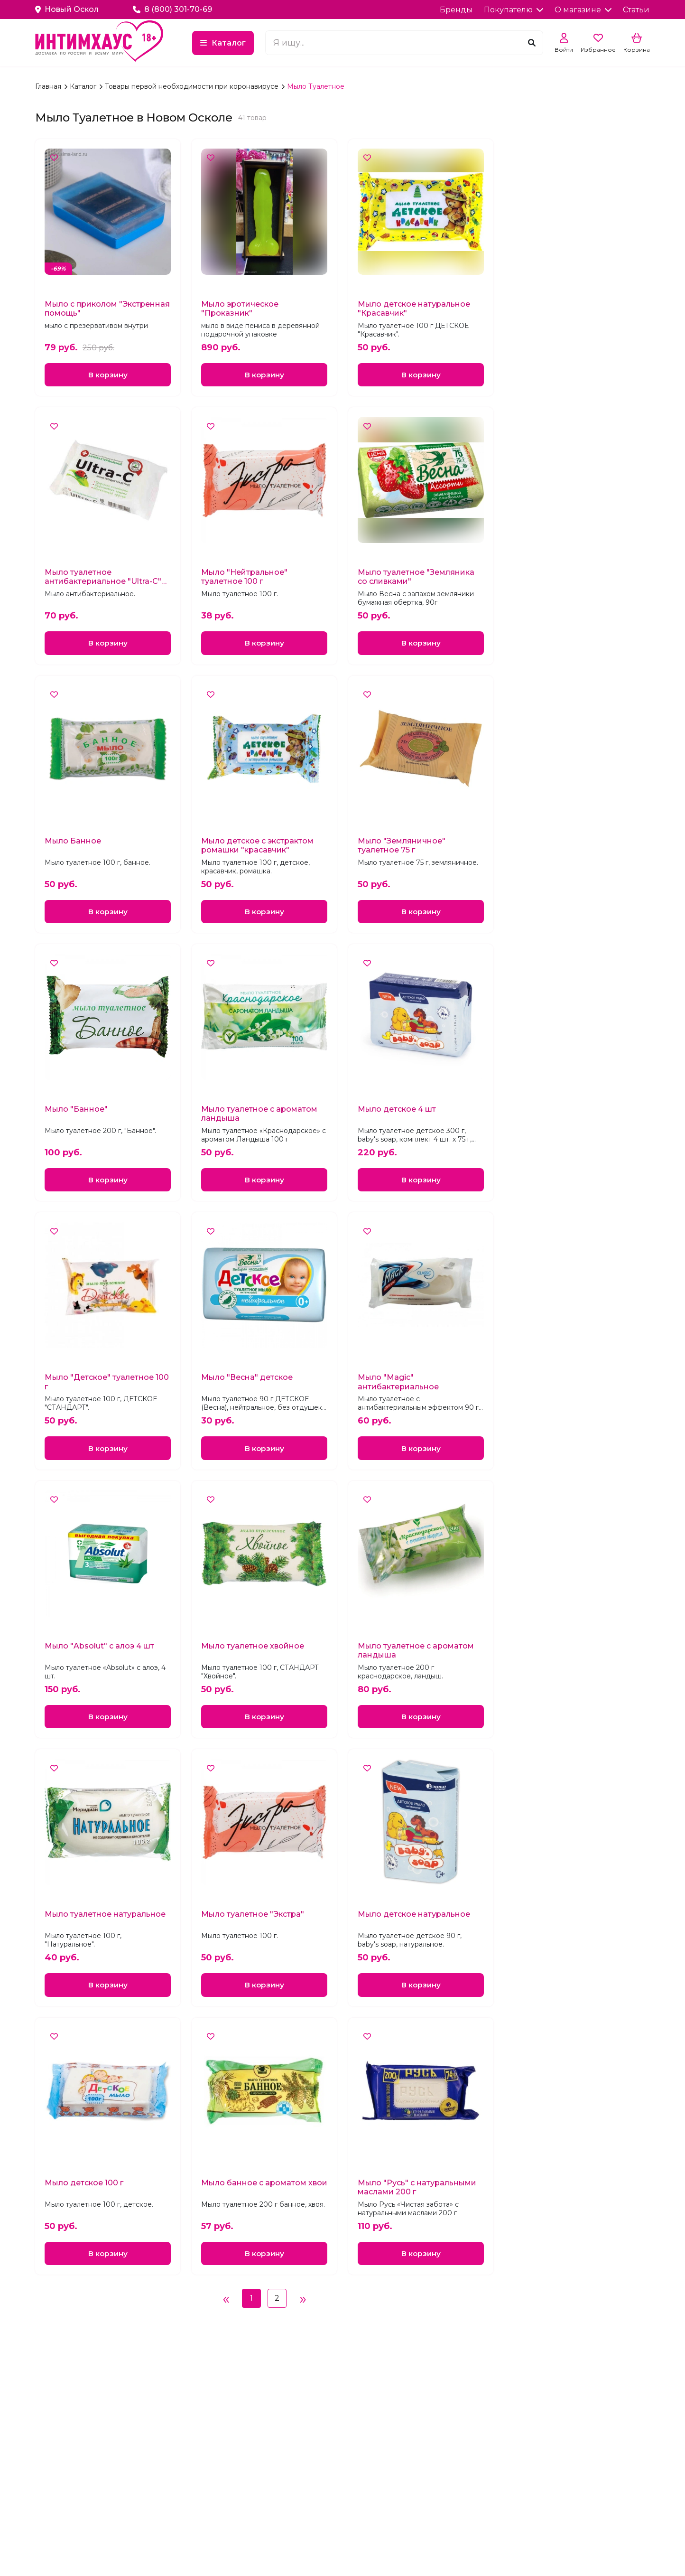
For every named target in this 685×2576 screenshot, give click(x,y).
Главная (49, 86)
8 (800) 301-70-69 (172, 9)
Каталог (278, 42)
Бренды (456, 9)
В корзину (108, 375)
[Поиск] (532, 43)
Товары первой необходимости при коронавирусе (192, 86)
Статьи (636, 9)
